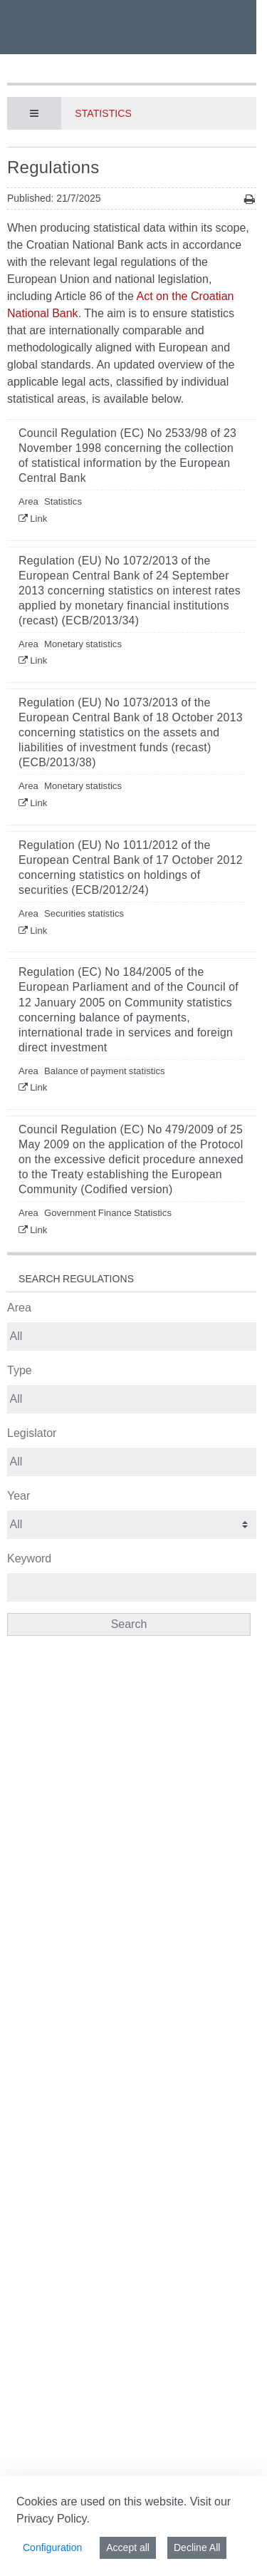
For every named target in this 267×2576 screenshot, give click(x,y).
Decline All (197, 2547)
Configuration (52, 2547)
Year (18, 1496)
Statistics (103, 113)
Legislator (31, 1433)
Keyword (29, 1558)
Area (19, 1308)
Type (19, 1370)
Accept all (128, 2547)
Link (38, 518)
